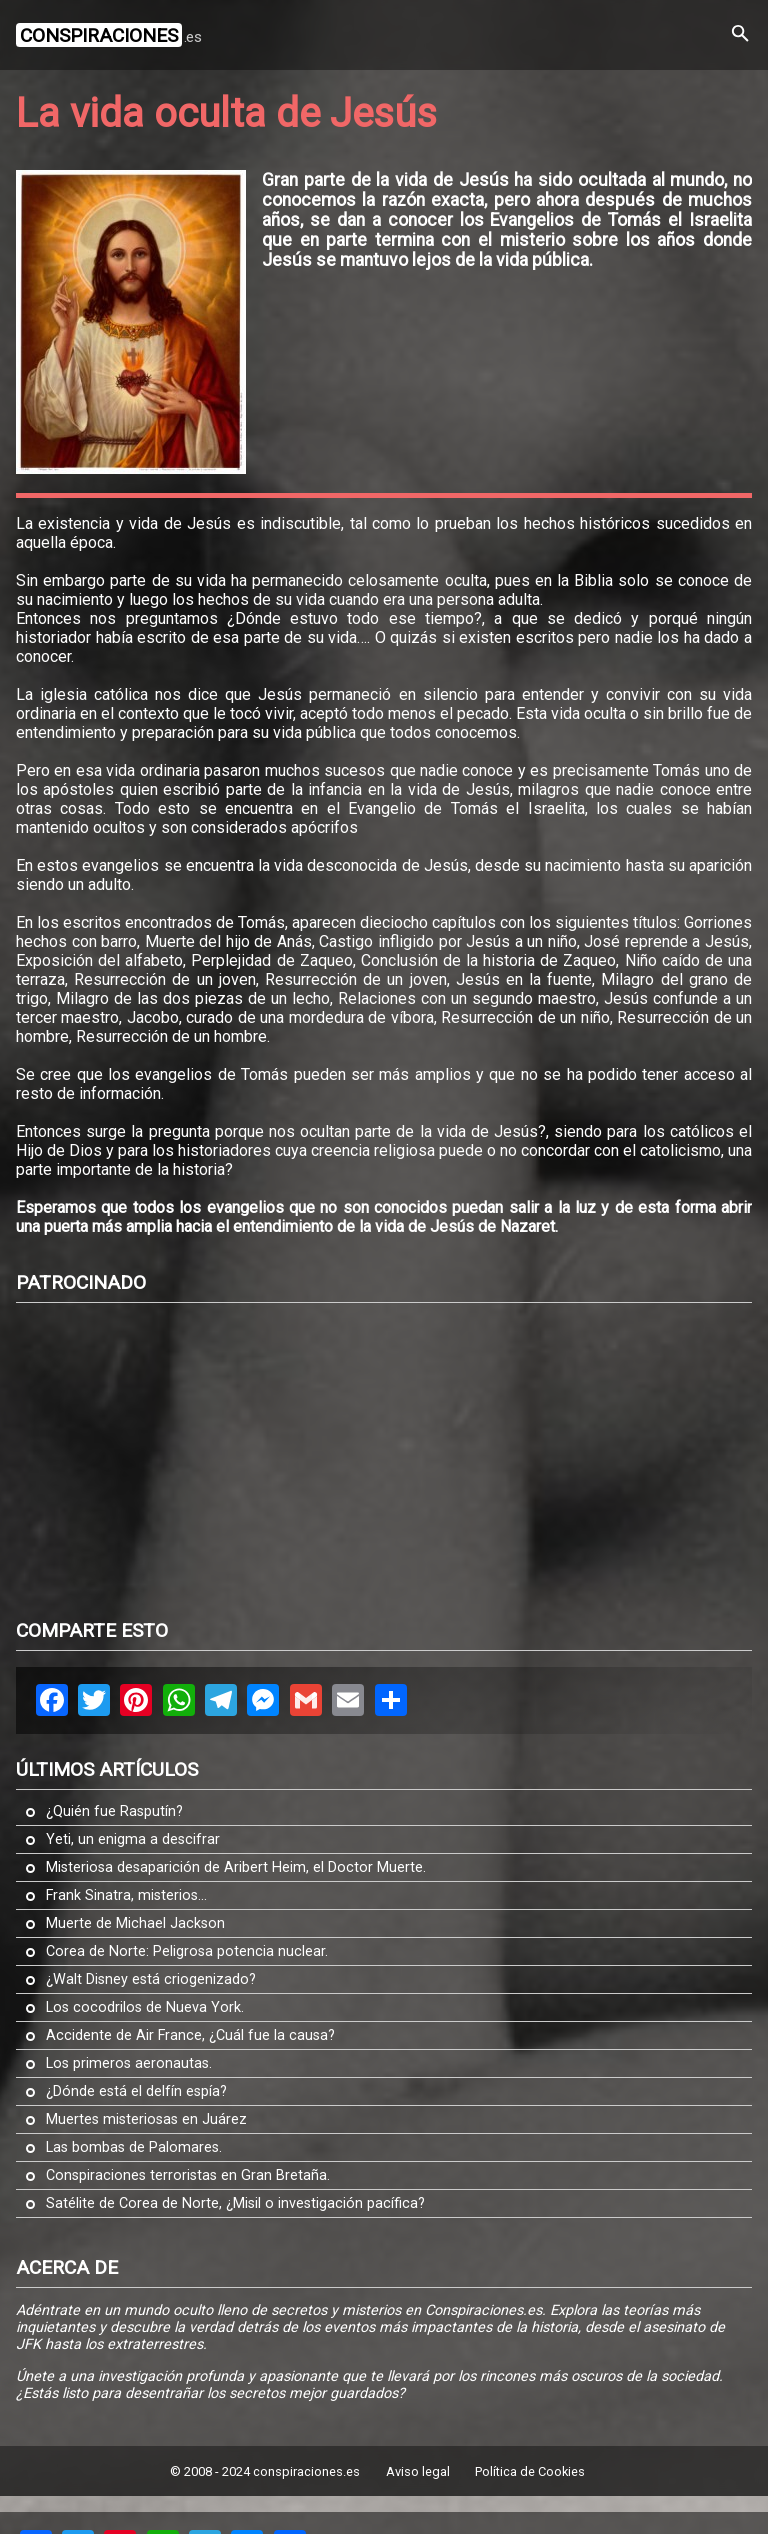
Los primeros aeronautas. (129, 2063)
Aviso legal (418, 2471)
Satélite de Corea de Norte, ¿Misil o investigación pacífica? (235, 2203)
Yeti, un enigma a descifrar (133, 1839)
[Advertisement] (392, 1459)
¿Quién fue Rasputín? (114, 1811)
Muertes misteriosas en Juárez (146, 2119)
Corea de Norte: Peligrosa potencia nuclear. (187, 1951)
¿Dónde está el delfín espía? (136, 2091)
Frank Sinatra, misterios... (126, 1895)
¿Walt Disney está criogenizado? (151, 1979)
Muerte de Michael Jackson (135, 1923)
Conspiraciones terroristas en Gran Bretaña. (188, 2175)
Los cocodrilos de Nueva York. (145, 2007)
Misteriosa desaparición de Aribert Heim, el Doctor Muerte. (236, 1867)
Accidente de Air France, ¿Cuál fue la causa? (190, 2035)
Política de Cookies (530, 2471)
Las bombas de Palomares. (134, 2147)
